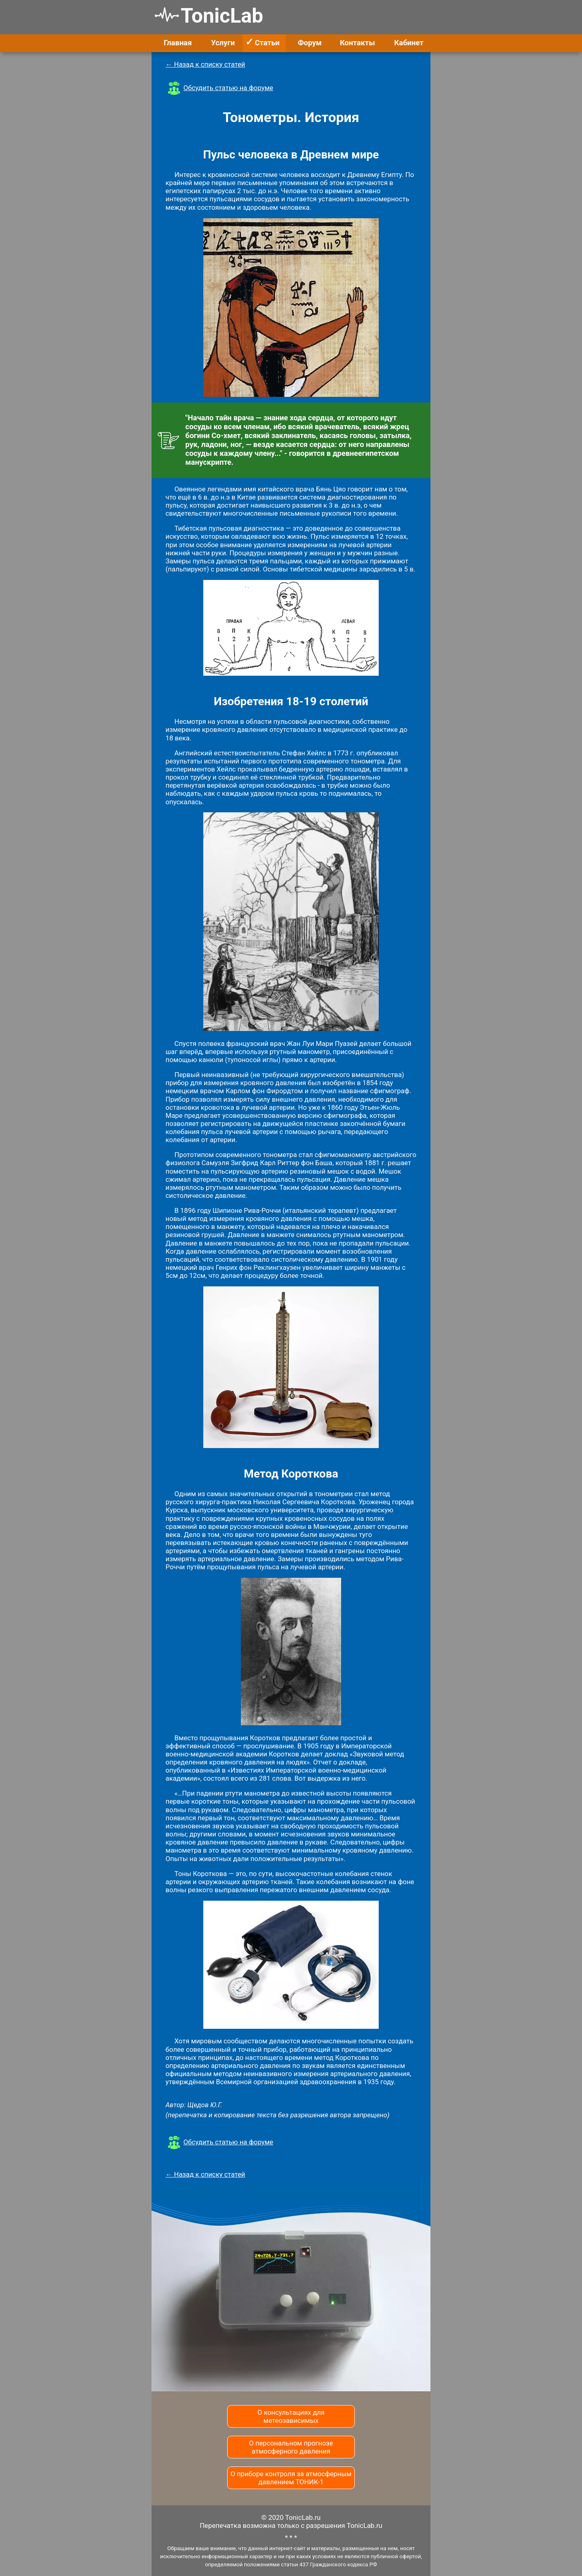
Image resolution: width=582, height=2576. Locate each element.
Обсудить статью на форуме (228, 88)
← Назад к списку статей (205, 64)
